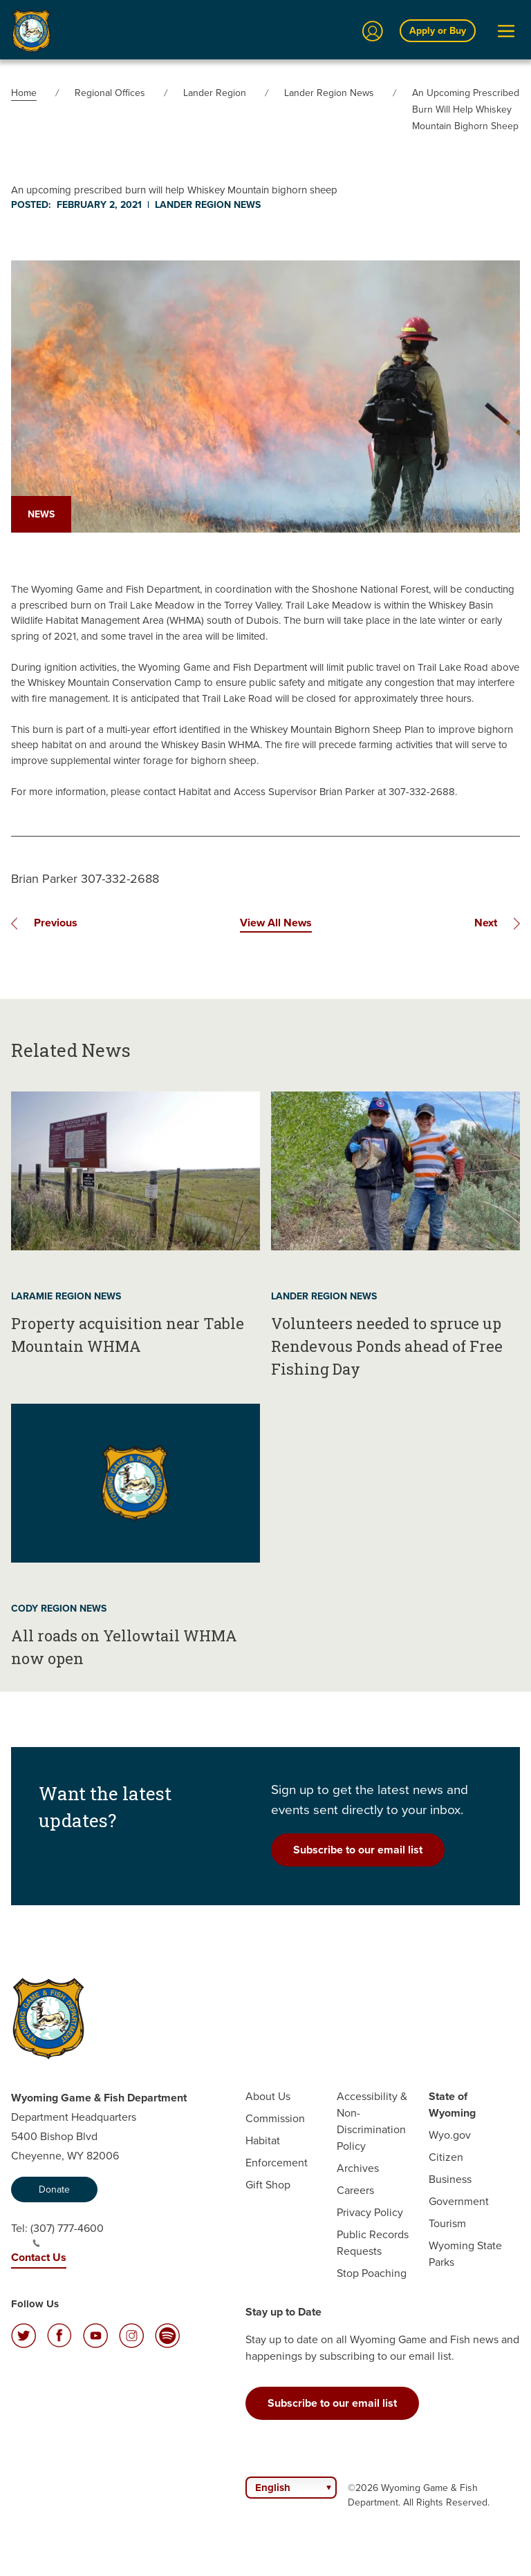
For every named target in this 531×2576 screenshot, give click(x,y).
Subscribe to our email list (357, 1850)
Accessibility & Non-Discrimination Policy (372, 2121)
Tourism (447, 2223)
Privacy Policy (370, 2212)
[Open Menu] (506, 31)
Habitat (262, 2140)
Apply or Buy (437, 30)
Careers (355, 2190)
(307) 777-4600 (67, 2234)
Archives (358, 2168)
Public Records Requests (373, 2242)
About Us (267, 2096)
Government (459, 2201)
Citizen (446, 2157)
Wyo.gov (450, 2135)
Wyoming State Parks (465, 2254)
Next (485, 923)
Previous (55, 923)
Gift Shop (267, 2185)
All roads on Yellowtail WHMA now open (124, 1646)
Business (450, 2179)
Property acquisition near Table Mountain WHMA (127, 1334)
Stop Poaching (372, 2273)
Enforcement (276, 2162)
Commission (275, 2118)
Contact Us (38, 2257)
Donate (54, 2189)
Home (24, 93)
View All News (276, 923)
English (272, 2487)
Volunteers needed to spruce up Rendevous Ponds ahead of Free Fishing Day (387, 1346)
